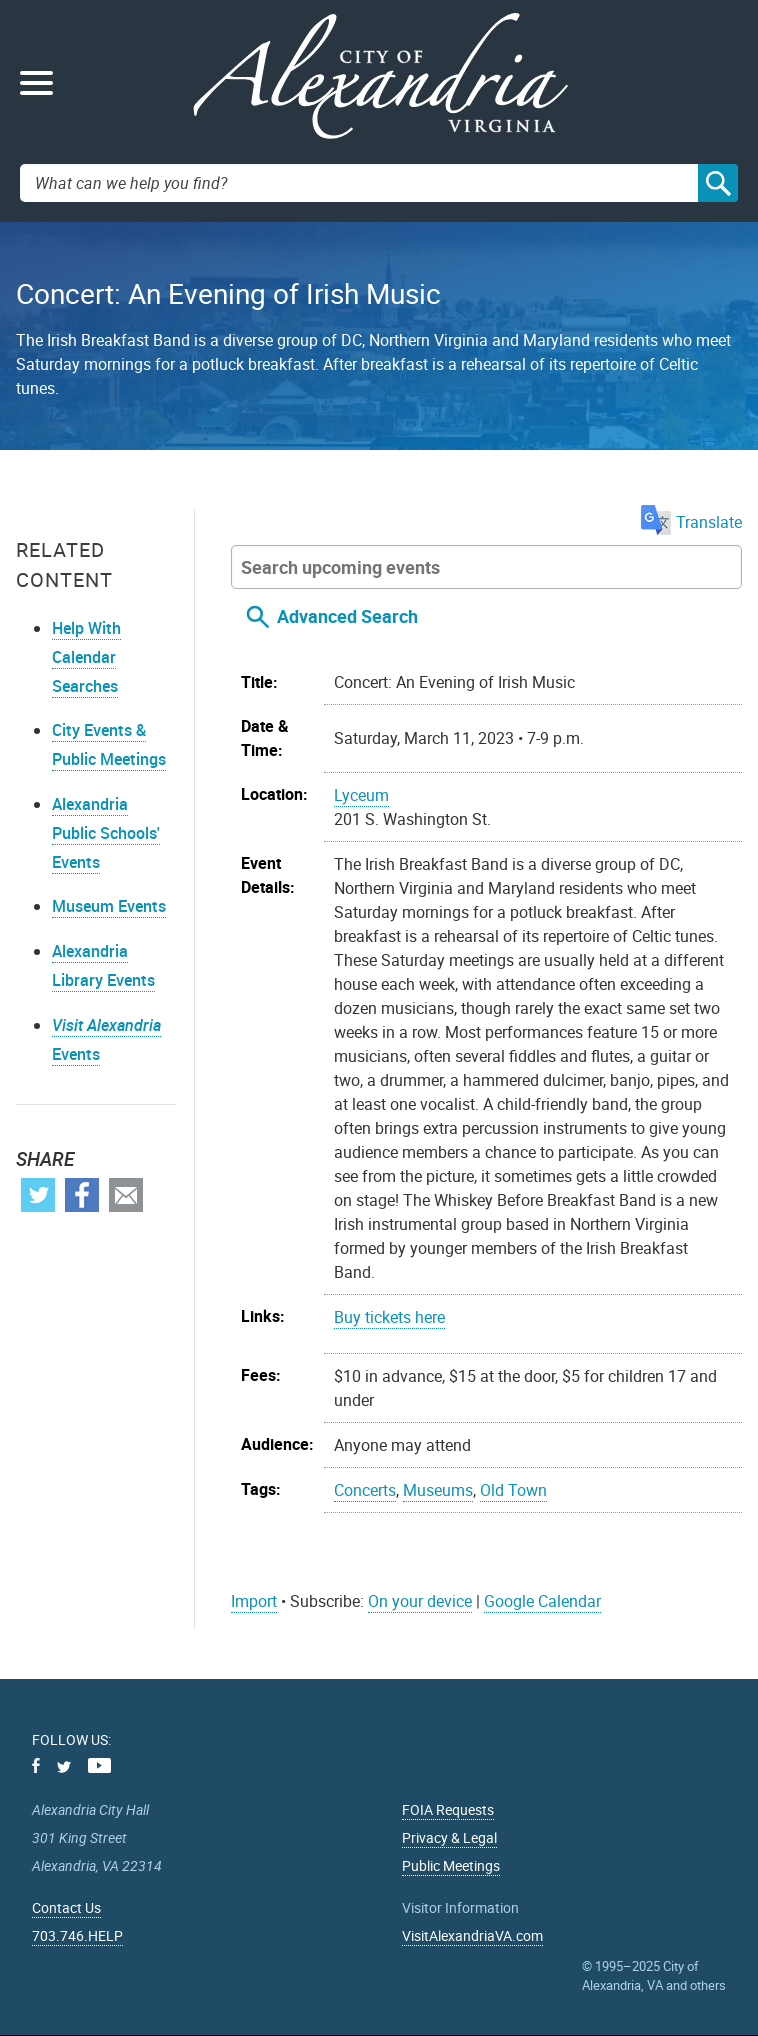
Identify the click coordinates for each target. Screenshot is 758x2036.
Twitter (38, 1195)
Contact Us (66, 1907)
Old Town (513, 1490)
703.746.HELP (77, 1935)
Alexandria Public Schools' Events (106, 833)
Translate (691, 522)
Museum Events (109, 906)
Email (126, 1195)
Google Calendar (542, 1601)
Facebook (82, 1195)
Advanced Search (347, 616)
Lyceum (361, 795)
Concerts (365, 1490)
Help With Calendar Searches (86, 657)
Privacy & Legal (449, 1837)
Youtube (99, 1765)
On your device (420, 1601)
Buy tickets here (389, 1317)
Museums (438, 1490)
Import (254, 1601)
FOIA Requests (448, 1809)
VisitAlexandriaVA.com (472, 1935)
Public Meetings (451, 1865)
